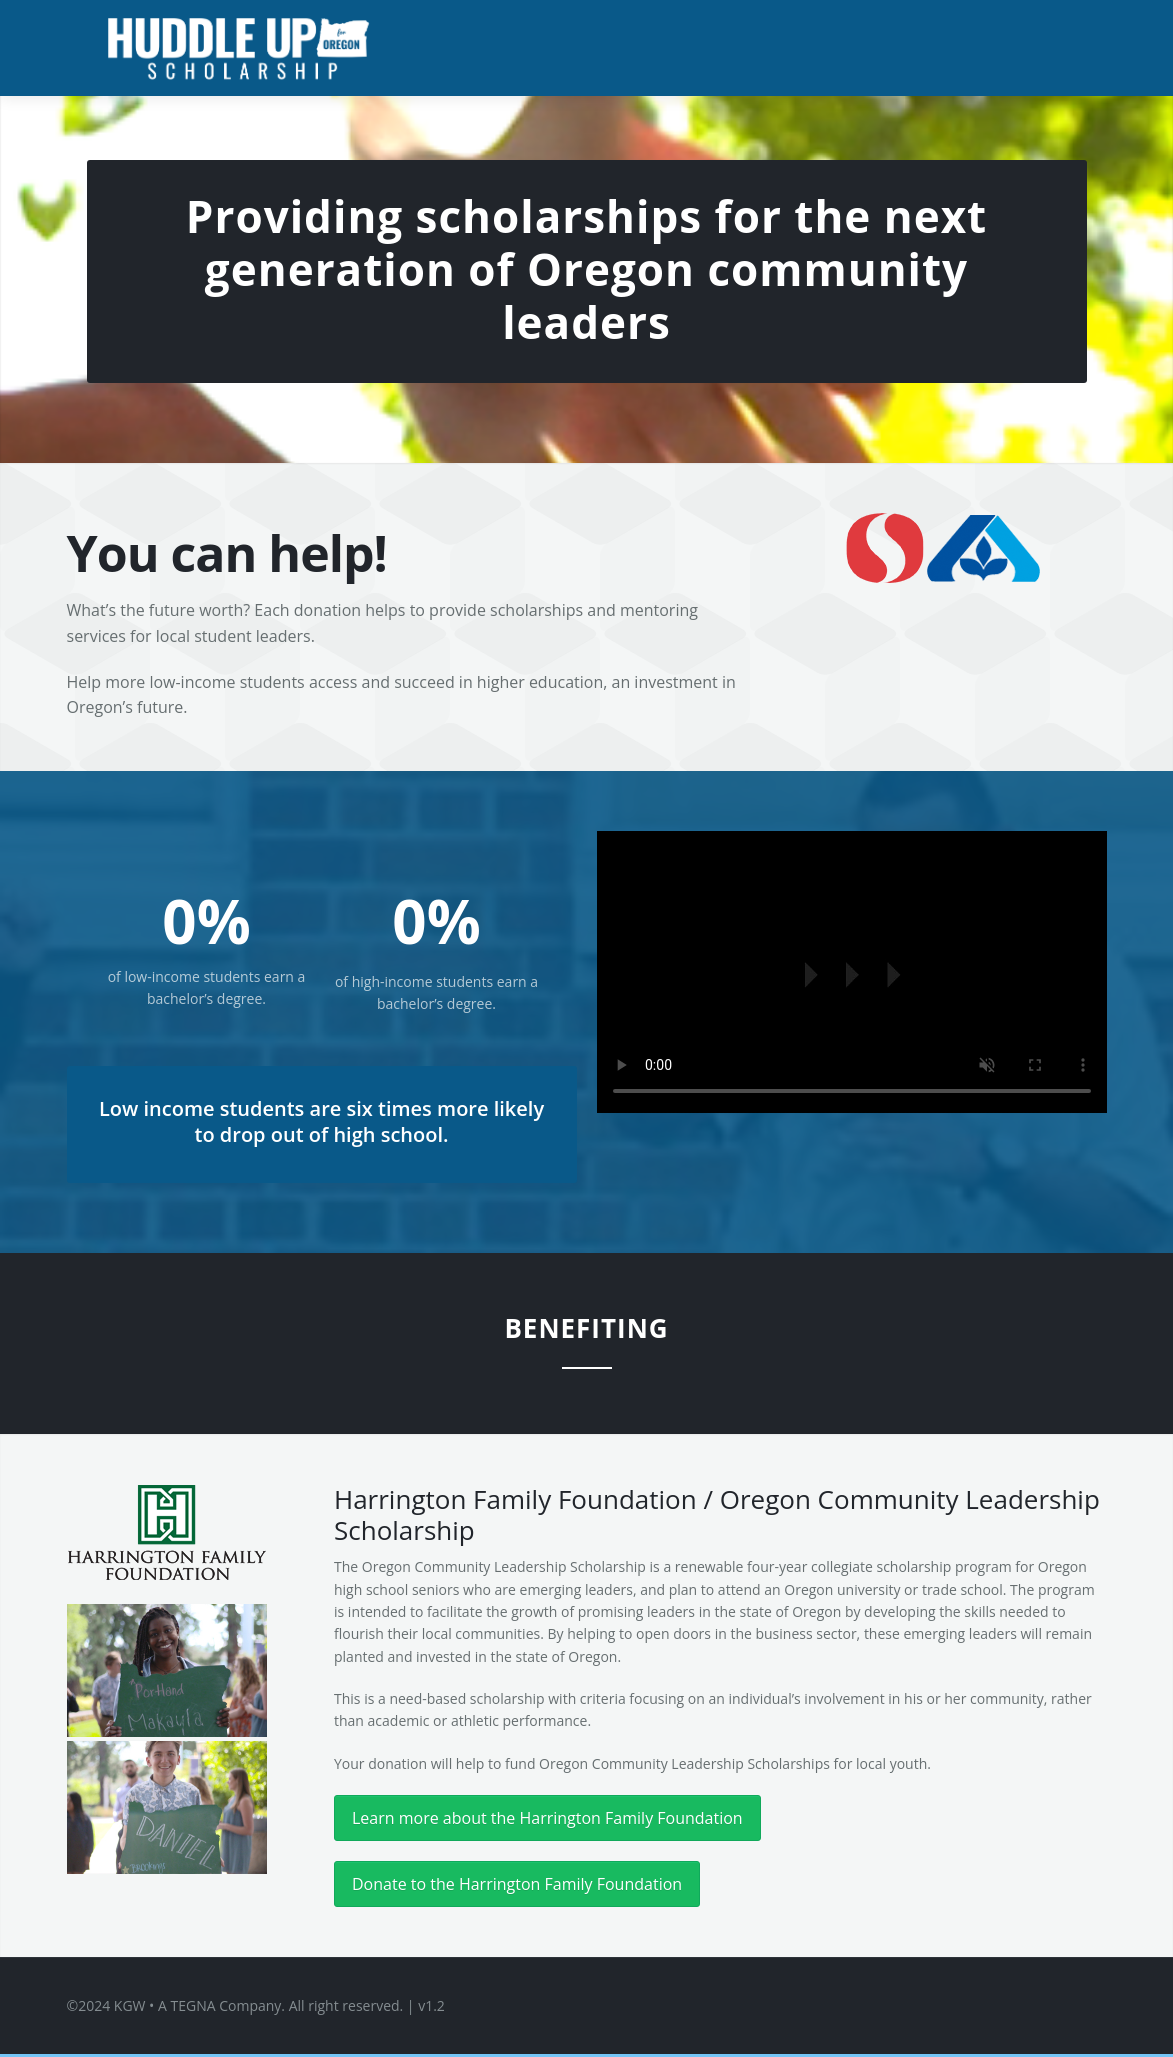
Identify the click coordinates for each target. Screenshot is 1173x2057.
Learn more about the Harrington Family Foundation (547, 1818)
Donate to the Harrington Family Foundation (517, 1884)
